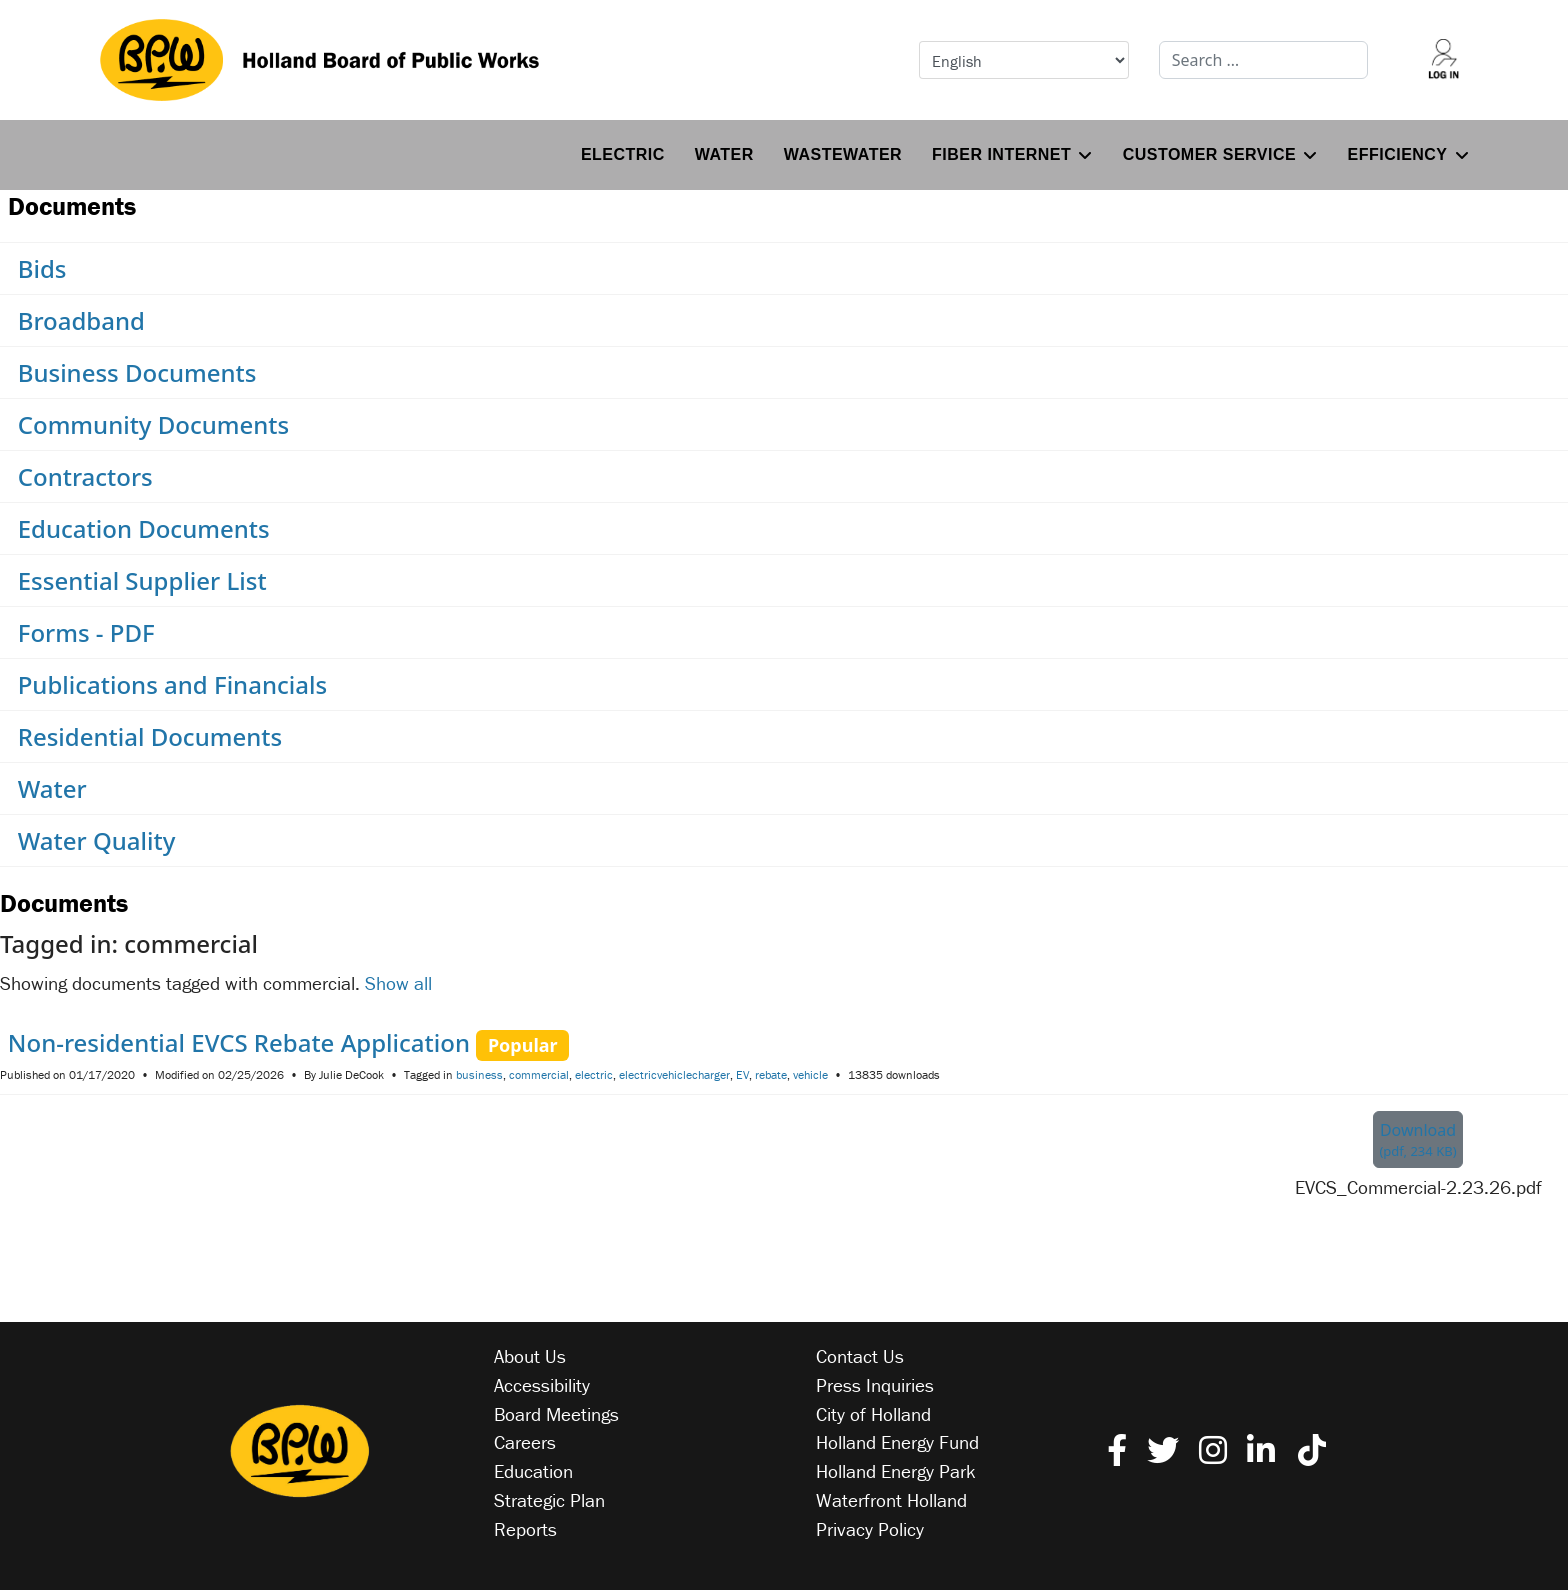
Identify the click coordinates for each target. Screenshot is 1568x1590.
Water (724, 154)
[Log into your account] (1443, 60)
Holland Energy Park (896, 1471)
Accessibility (542, 1385)
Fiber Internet (1001, 154)
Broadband (81, 320)
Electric (623, 154)
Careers (525, 1442)
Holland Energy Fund (897, 1442)
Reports (525, 1529)
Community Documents (154, 424)
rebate (771, 1074)
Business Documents (137, 372)
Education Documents (144, 528)
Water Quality (97, 840)
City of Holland (873, 1414)
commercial (539, 1074)
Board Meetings (556, 1414)
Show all (398, 983)
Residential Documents (150, 736)
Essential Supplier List (142, 580)
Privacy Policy (870, 1529)
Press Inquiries (875, 1385)
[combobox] (1264, 60)
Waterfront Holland (891, 1500)
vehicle (810, 1074)
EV (742, 1074)
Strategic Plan (549, 1500)
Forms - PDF (86, 632)
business (479, 1074)
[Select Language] (1024, 60)
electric (594, 1074)
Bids (42, 268)
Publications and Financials (172, 684)
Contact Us (860, 1356)
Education (533, 1471)
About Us (530, 1356)
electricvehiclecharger (674, 1074)
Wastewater (843, 154)
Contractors (85, 476)
